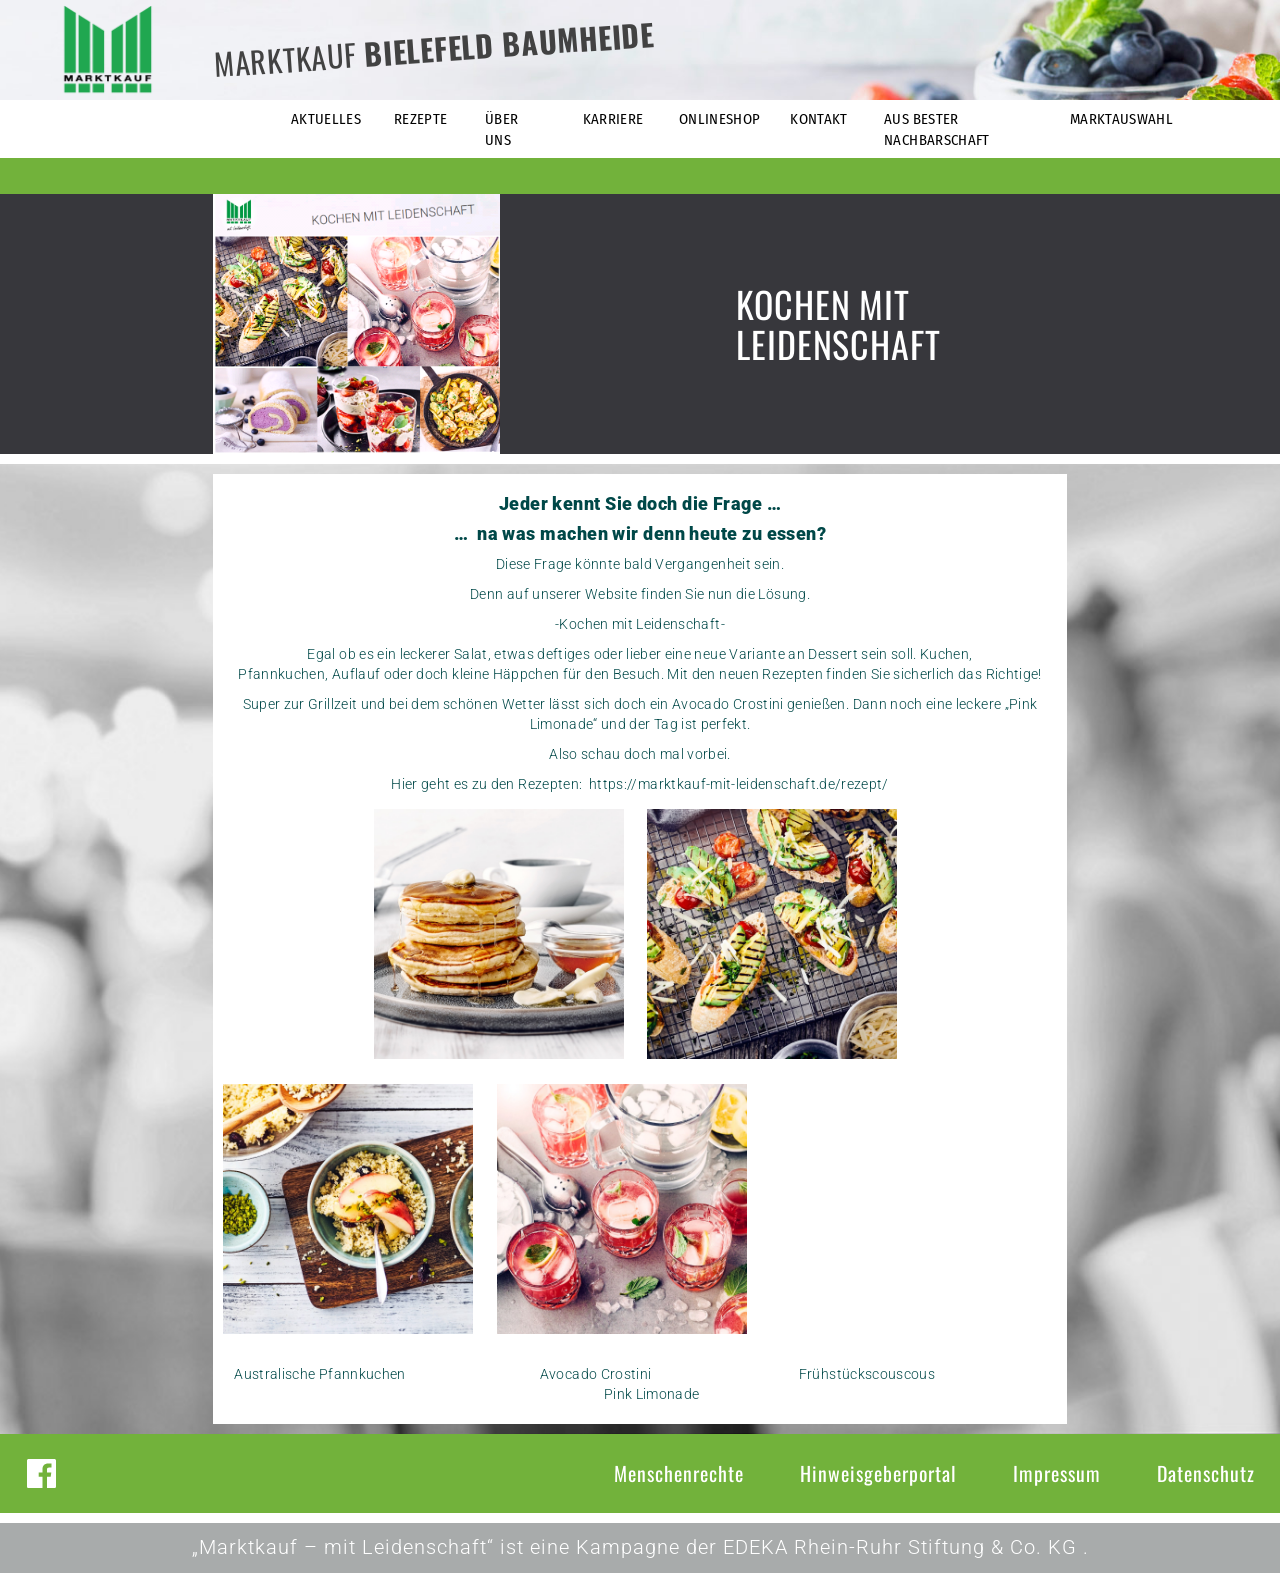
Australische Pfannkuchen (319, 1374)
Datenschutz (1206, 1473)
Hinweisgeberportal (878, 1473)
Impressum (1057, 1473)
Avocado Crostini (597, 1374)
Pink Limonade (652, 1394)
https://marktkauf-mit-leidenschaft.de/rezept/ (739, 784)
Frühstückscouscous (867, 1374)
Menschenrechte (679, 1473)
